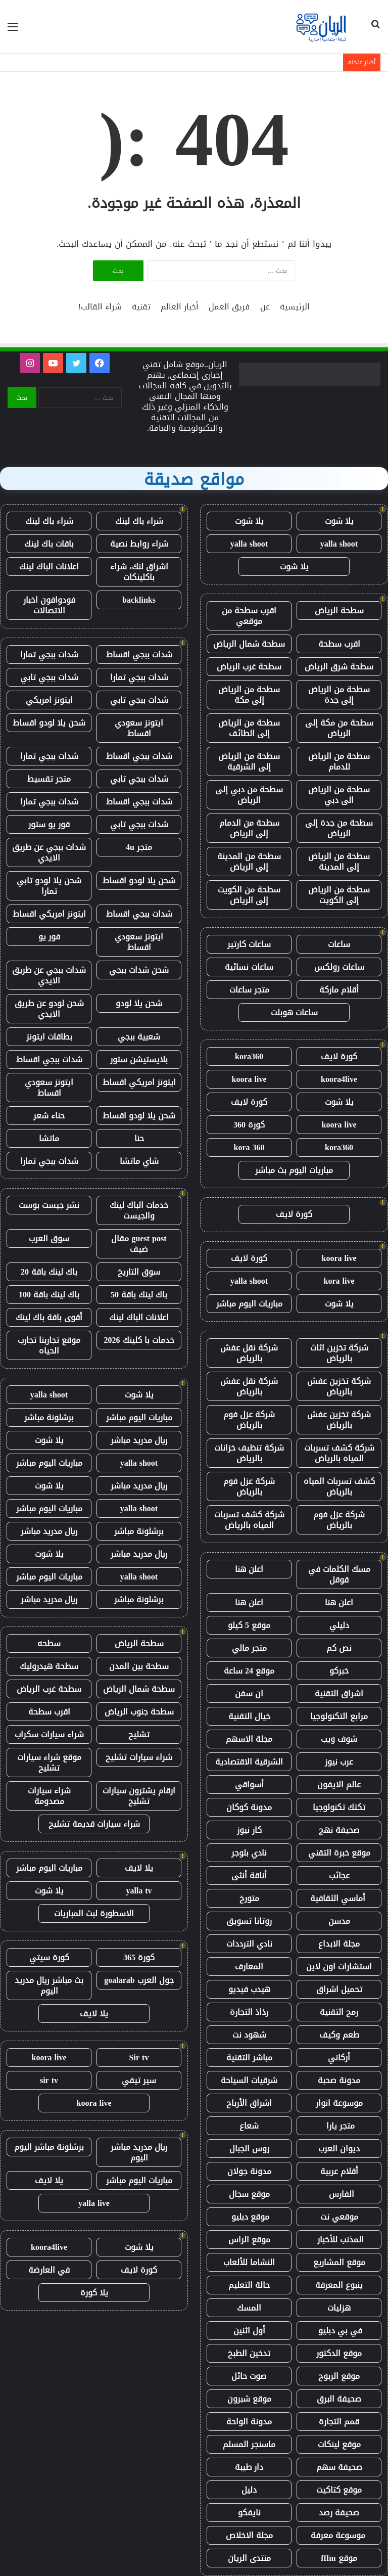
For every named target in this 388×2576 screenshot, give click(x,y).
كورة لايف (339, 1056)
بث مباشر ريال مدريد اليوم (49, 1985)
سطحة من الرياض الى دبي (339, 795)
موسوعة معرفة (339, 2535)
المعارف (249, 1966)
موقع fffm (339, 2558)
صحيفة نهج (339, 1830)
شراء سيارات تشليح (139, 1757)
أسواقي (249, 1784)
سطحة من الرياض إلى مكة (249, 695)
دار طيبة (249, 2467)
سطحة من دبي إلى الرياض (249, 795)
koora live (249, 1079)
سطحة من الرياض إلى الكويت (339, 895)
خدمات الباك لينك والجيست (139, 1210)
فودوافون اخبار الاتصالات (49, 605)
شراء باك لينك (139, 521)
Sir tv (139, 2057)
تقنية (141, 306)
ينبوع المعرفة (339, 2285)
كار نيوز (249, 1830)
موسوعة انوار (339, 2103)
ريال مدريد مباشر (139, 1440)
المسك (249, 2308)
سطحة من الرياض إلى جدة (339, 695)
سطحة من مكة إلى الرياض (339, 728)
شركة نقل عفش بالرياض (249, 1353)
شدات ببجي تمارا (49, 654)
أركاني (339, 2057)
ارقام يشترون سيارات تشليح (139, 1796)
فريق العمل (229, 306)
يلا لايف (139, 1868)
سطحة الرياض (339, 610)
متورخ (249, 1898)
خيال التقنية (249, 1716)
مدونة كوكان (249, 1807)
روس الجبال (249, 2148)
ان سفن (249, 1693)
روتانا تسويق (249, 1921)
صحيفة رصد (339, 2512)
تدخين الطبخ (249, 2353)
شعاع (249, 2126)
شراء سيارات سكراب (49, 1734)
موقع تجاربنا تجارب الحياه (49, 1345)
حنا (139, 1138)
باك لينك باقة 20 (49, 1272)
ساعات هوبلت (294, 1012)
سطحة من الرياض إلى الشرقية (249, 761)
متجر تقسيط (49, 779)
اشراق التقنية (339, 1693)
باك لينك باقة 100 (49, 1294)
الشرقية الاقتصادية (249, 1762)
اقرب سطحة (339, 644)
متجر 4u (139, 847)
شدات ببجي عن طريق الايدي (49, 852)
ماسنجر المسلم (249, 2444)
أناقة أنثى (249, 1875)
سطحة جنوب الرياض (139, 1712)
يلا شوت (339, 521)
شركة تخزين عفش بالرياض (339, 1386)
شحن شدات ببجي (139, 970)
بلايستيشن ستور (139, 1059)
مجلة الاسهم (249, 1739)
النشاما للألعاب (249, 2262)
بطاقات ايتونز (49, 1037)
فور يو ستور (49, 824)
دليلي (339, 1625)
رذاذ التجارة (249, 2012)
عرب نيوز (339, 1762)
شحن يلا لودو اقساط (49, 723)
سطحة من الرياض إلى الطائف (249, 728)
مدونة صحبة (339, 2080)
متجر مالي (249, 1648)
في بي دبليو (339, 2330)
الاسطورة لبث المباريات (94, 1913)
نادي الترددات (249, 1944)
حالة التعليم (249, 2285)
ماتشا (49, 1138)
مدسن (339, 1921)
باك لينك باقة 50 (139, 1294)
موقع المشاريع (339, 2262)
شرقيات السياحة (249, 2080)
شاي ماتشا (139, 1161)
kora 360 (249, 1147)
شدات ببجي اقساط (139, 654)
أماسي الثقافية (339, 1898)
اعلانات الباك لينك (49, 566)
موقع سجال (249, 2194)
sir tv (49, 2080)
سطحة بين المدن (139, 1666)
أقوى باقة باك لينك (49, 1317)
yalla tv (139, 1891)
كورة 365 (139, 1957)
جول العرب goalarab (138, 1980)
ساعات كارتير (249, 944)
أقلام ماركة (339, 990)
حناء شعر (49, 1115)
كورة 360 (249, 1125)
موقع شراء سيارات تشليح (49, 1762)
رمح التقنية (339, 2012)
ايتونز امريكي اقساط (49, 914)
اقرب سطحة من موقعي (249, 616)
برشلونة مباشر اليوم (49, 2147)
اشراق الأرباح (249, 2103)
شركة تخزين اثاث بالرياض (339, 1353)
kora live (339, 1281)
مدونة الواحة (249, 2421)
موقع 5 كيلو (249, 1625)
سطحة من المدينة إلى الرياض (249, 861)
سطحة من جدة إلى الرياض (339, 828)
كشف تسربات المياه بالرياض (339, 1486)
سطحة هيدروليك (49, 1666)
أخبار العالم (180, 306)
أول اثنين (249, 2330)
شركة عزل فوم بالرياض (249, 1420)
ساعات (339, 944)
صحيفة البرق (339, 2399)
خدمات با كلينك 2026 (139, 1340)
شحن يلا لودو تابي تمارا (49, 886)
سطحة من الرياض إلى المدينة (339, 861)
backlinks (139, 600)
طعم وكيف (339, 2035)
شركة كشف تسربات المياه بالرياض (339, 1453)
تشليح (139, 1734)
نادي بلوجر (249, 1853)
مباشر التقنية (249, 2057)
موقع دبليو (249, 2217)
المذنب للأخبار (339, 2239)
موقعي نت (339, 2217)
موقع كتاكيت (339, 2490)
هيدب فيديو (249, 1989)
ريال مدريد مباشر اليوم (139, 2152)
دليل (249, 2490)
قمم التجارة (339, 2421)
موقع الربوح (339, 2376)
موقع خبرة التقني (339, 1853)
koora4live (339, 1079)
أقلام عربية (339, 2171)
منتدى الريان (249, 2558)
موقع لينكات (339, 2444)
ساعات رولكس (339, 967)
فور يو (49, 936)
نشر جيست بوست (49, 1205)
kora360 (249, 1056)
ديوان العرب (339, 2148)
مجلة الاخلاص (249, 2535)
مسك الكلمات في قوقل (339, 1574)
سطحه (49, 1643)
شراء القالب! (100, 306)
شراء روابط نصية (139, 544)
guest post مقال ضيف (138, 1244)
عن (265, 306)
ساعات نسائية (249, 967)
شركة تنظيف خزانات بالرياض (249, 1453)
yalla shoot (339, 544)
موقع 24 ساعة (249, 1671)
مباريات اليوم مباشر (249, 1304)
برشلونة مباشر (49, 1417)
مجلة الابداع (339, 1944)
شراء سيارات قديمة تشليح (94, 1824)
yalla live (94, 2203)
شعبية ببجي (139, 1037)
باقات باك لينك (49, 544)
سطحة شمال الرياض (249, 644)
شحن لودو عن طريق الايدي (49, 1009)
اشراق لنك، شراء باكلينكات (139, 572)
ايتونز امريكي (49, 700)
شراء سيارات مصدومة (49, 1796)
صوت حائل (249, 2376)
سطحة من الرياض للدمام (339, 761)
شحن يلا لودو (139, 1003)
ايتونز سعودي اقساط (139, 728)
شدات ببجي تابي (49, 677)
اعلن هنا (249, 1569)
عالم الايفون (339, 1784)
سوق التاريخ (139, 1272)
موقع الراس (249, 2239)
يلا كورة (94, 2292)
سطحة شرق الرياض (339, 666)
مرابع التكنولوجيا (339, 1716)
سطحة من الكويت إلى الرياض (249, 895)
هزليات (339, 2308)
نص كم (339, 1648)
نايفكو (249, 2512)
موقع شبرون (249, 2399)
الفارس (339, 2194)
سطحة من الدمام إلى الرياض (249, 828)
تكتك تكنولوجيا (339, 1807)
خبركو (339, 1671)
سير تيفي (139, 2080)
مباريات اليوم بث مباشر (294, 1170)
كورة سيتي (49, 1957)
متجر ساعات (249, 990)
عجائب (339, 1875)
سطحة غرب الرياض (249, 666)
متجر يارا (339, 2126)
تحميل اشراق (339, 1989)
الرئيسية (295, 306)
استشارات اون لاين (339, 1966)
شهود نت (249, 2035)
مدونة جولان (249, 2171)
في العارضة (49, 2270)
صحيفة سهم (339, 2467)
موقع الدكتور (339, 2353)
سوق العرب (49, 1238)
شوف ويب (339, 1739)
